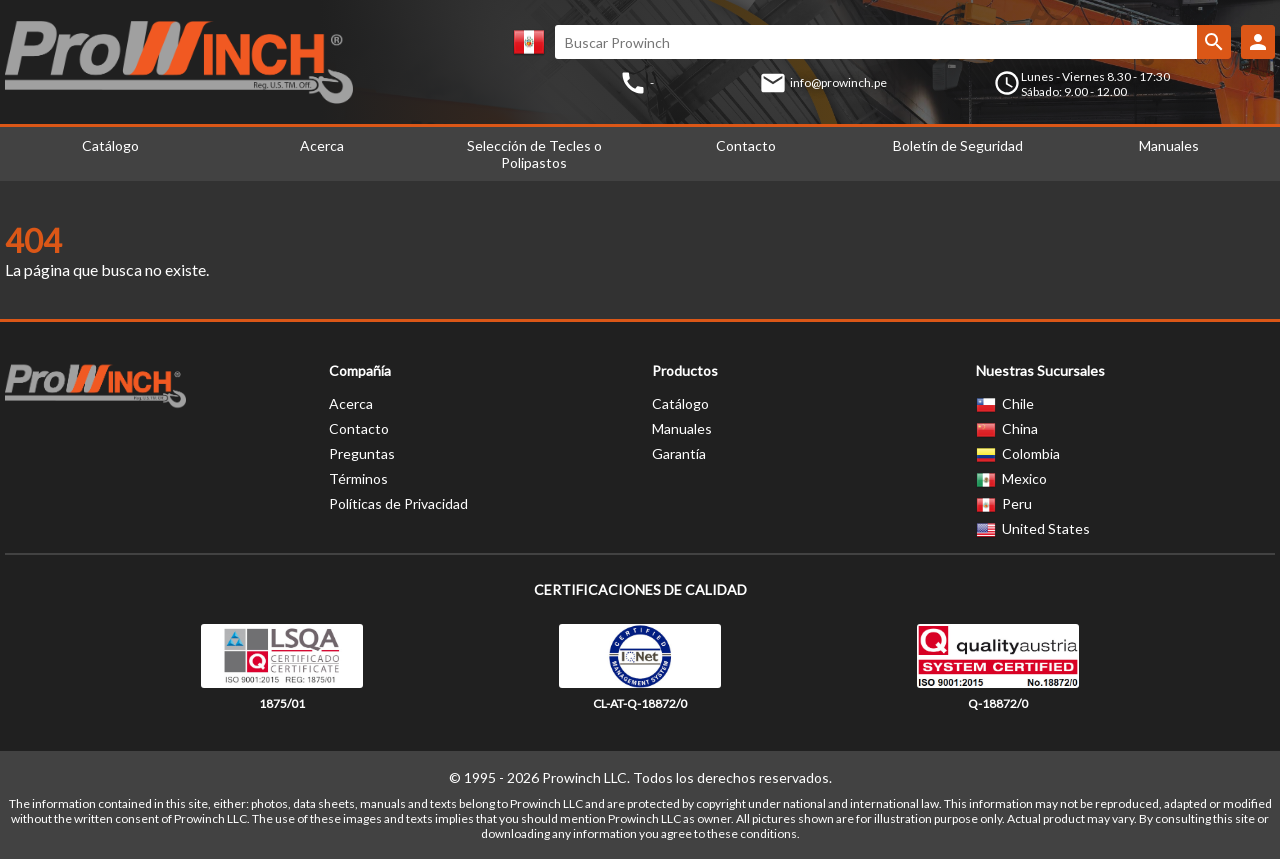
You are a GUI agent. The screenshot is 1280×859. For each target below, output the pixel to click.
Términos (358, 478)
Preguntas (362, 453)
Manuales (1169, 145)
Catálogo (110, 145)
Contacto (746, 145)
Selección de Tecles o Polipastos (534, 154)
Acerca (322, 145)
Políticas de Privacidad (398, 503)
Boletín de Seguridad (958, 145)
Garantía (679, 453)
